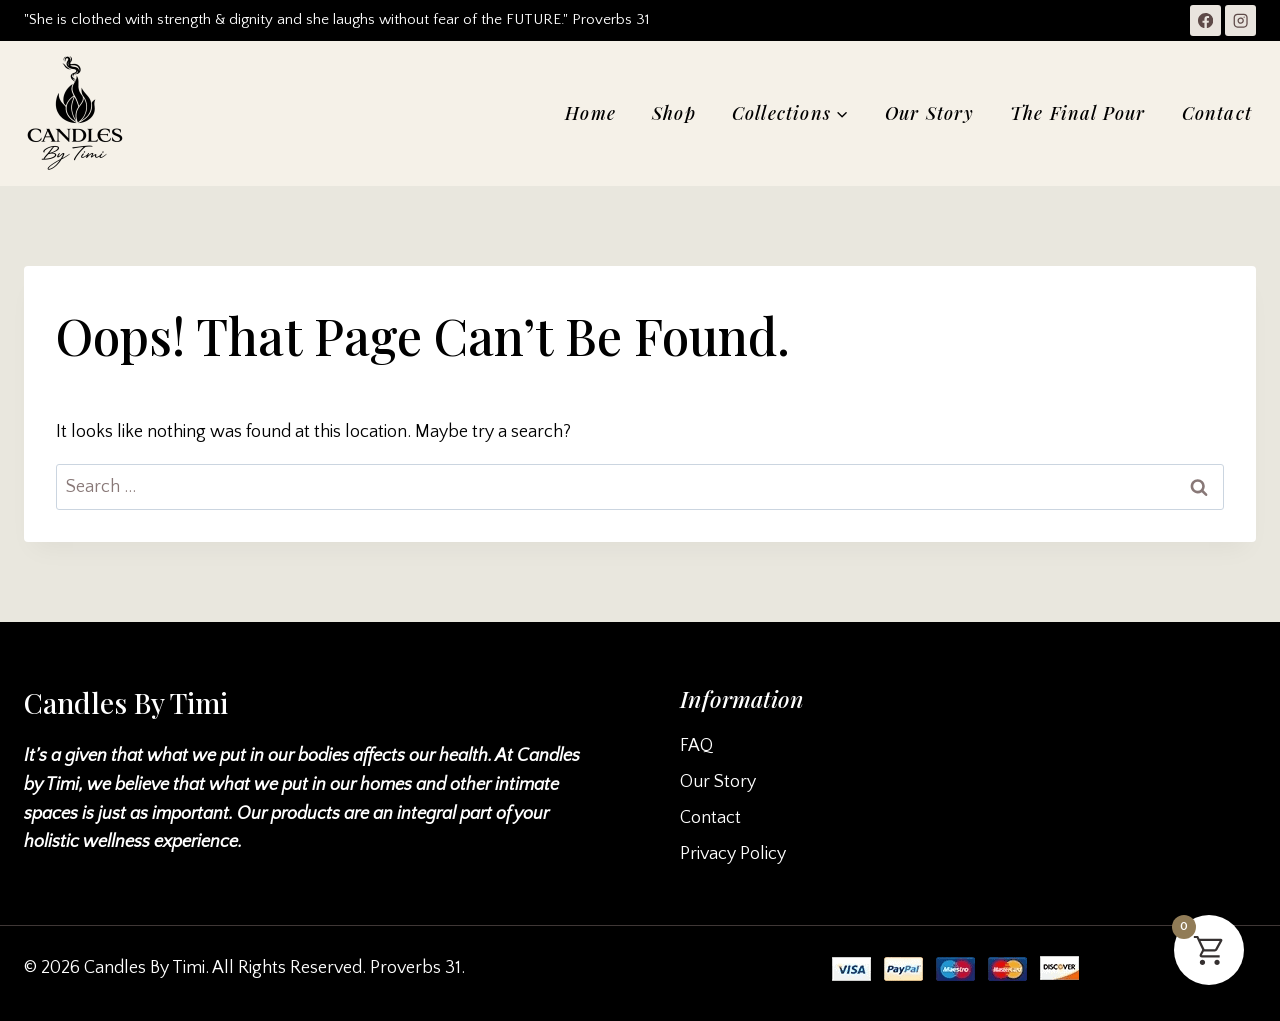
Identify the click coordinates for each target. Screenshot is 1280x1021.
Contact (1217, 113)
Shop (674, 113)
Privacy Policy (733, 854)
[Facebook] (1205, 20)
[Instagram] (1240, 20)
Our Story (929, 113)
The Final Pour (1078, 113)
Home (590, 113)
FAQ (696, 746)
